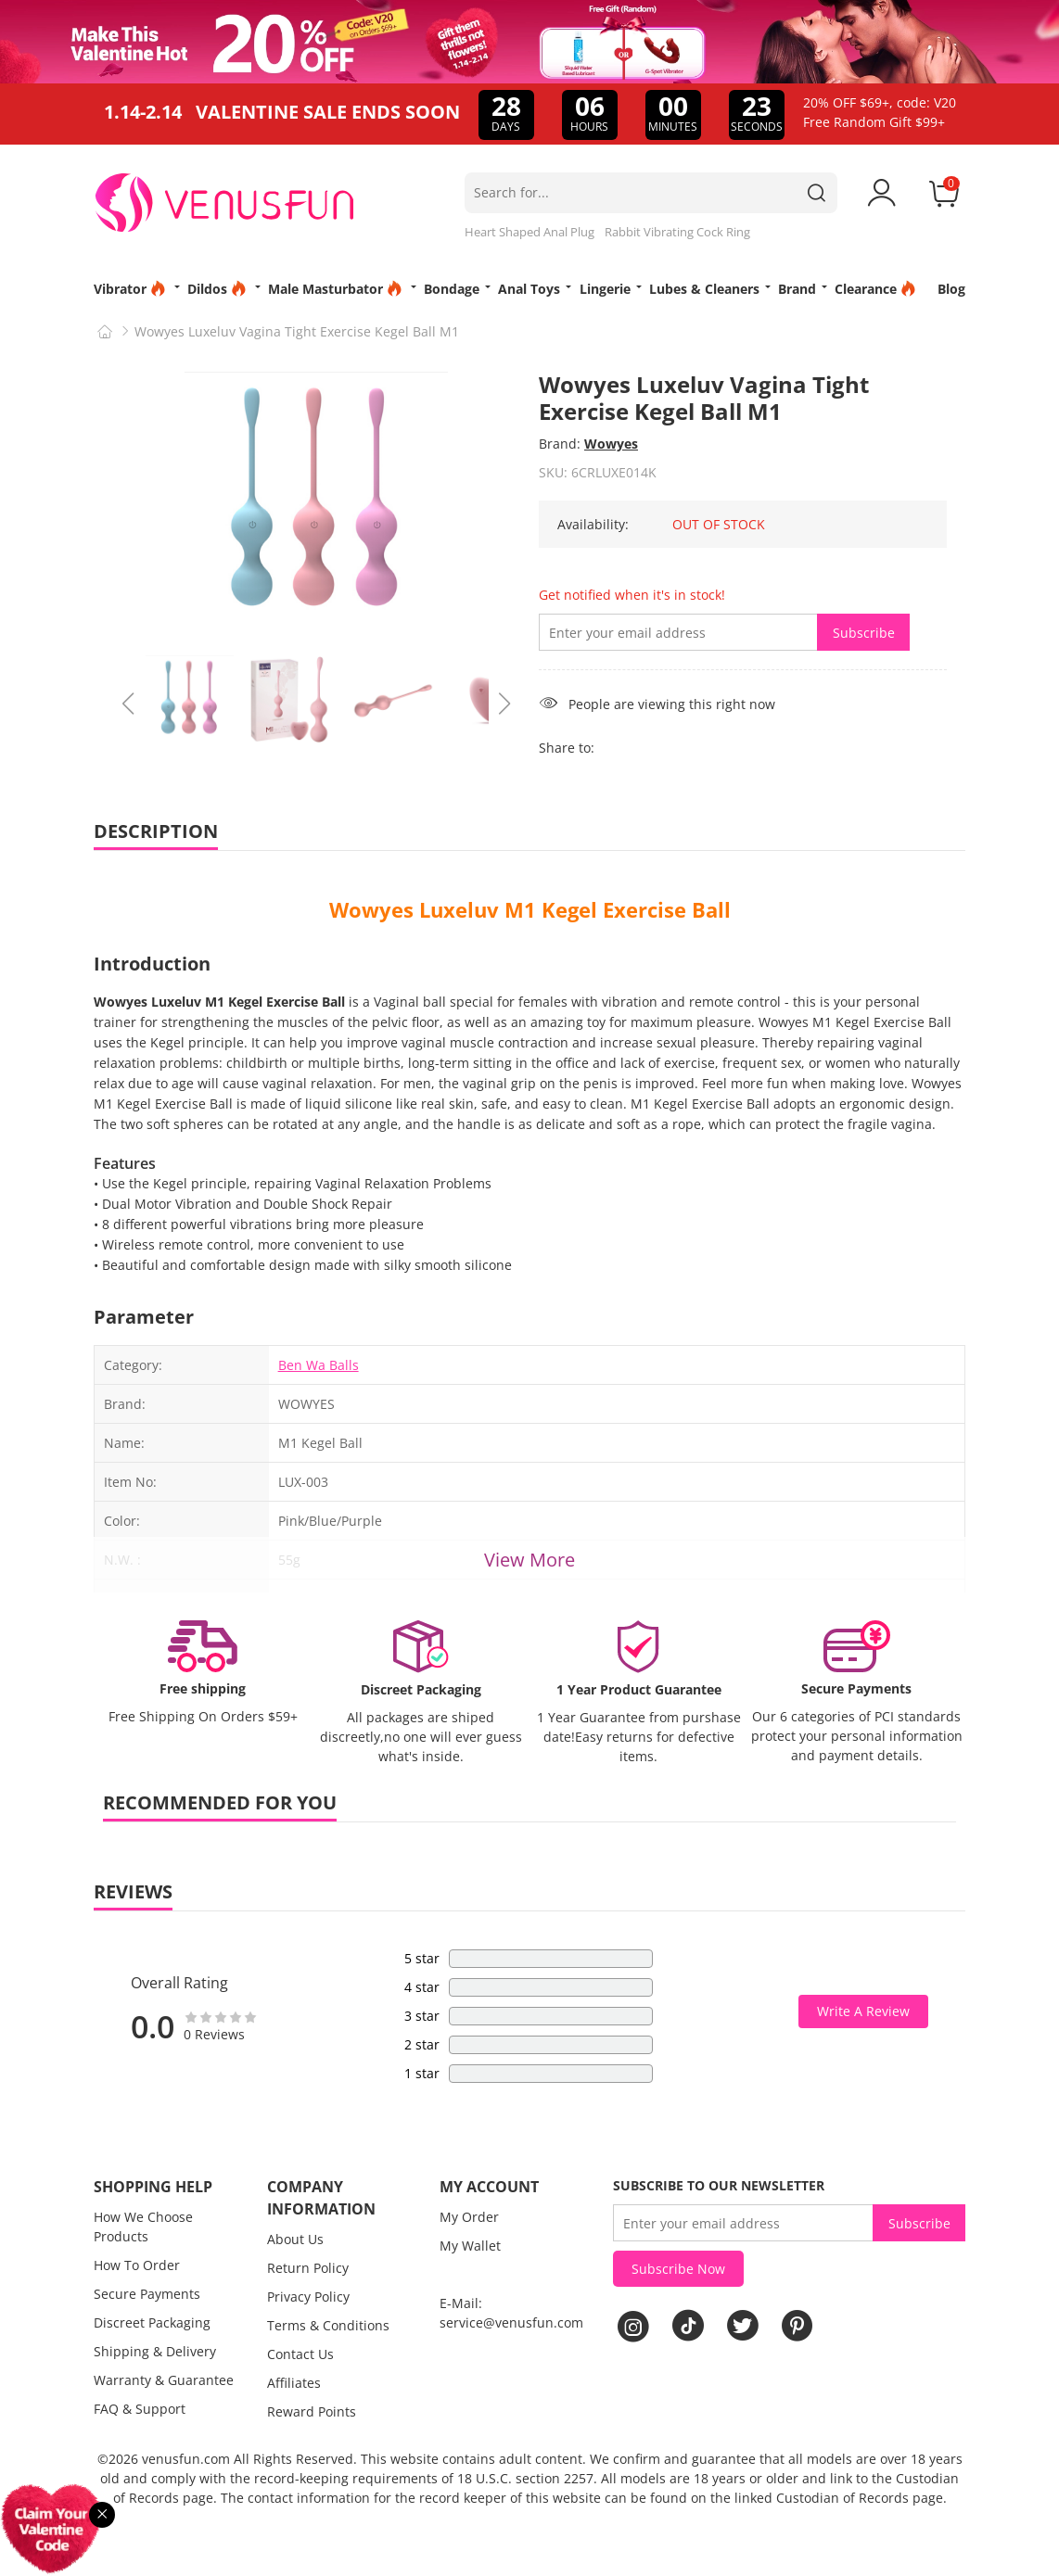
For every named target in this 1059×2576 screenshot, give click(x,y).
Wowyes (611, 443)
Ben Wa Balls (318, 1365)
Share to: (566, 747)
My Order (469, 2217)
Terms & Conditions (328, 2325)
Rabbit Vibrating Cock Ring (677, 231)
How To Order (137, 2265)
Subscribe (864, 632)
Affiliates (294, 2383)
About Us (295, 2239)
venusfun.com (186, 2459)
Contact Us (300, 2354)
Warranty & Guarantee (164, 2380)
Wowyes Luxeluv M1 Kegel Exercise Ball (530, 909)
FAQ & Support (139, 2408)
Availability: (593, 524)
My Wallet (470, 2245)
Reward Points (311, 2411)
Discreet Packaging (152, 2322)
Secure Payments (147, 2294)
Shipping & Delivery (155, 2351)
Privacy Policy (308, 2296)
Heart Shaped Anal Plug (529, 231)
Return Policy (308, 2268)
